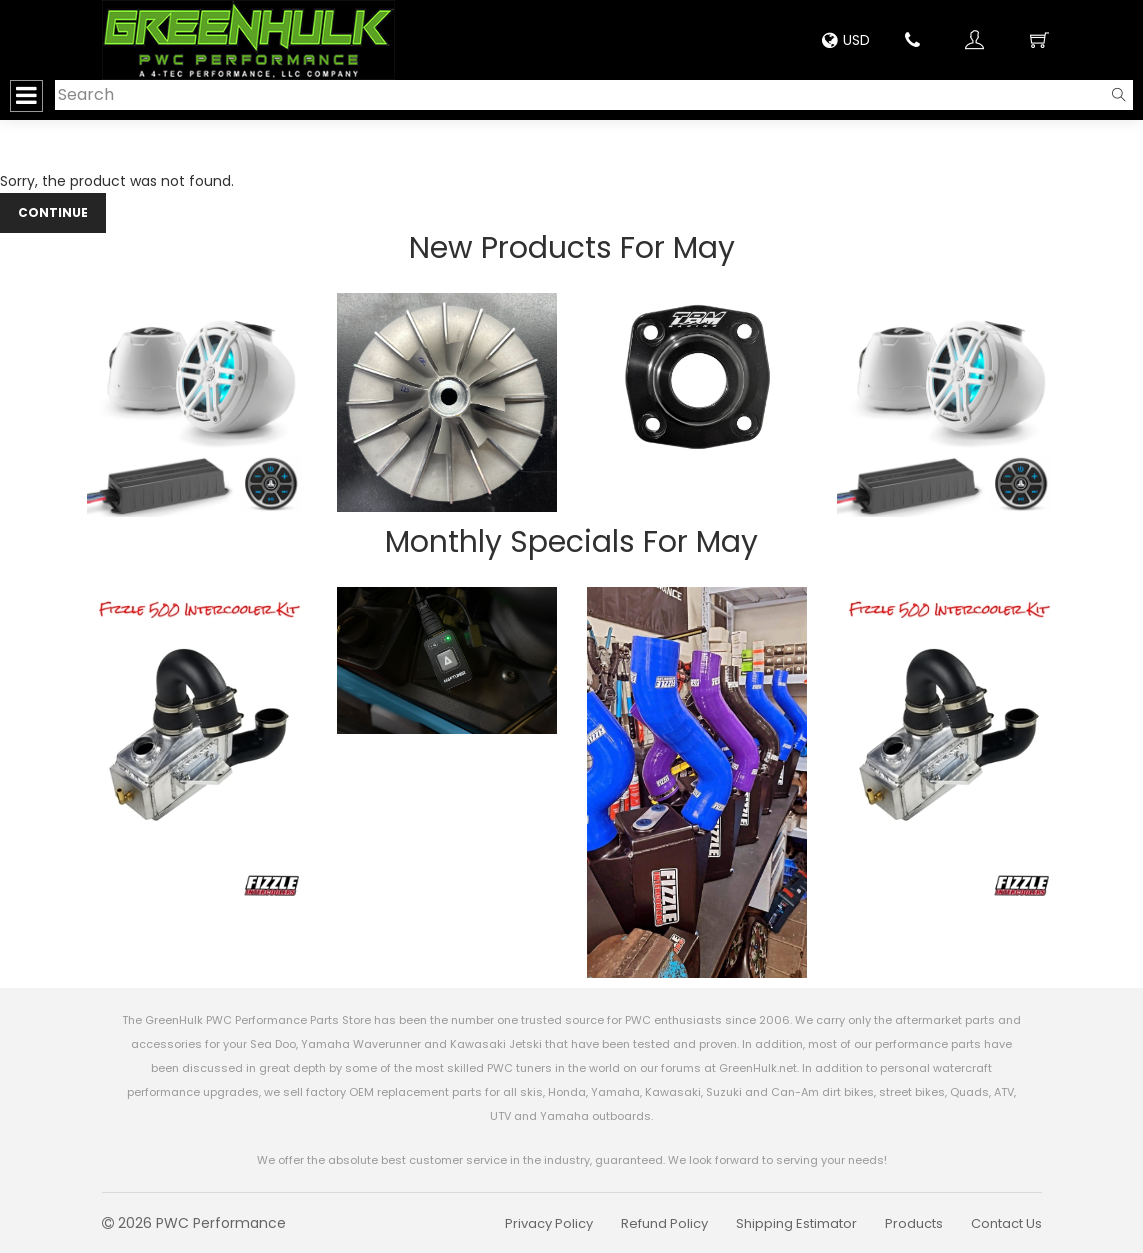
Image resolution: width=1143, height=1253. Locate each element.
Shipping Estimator (796, 1223)
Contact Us (1006, 1223)
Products (914, 1223)
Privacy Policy (549, 1223)
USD (846, 40)
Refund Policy (664, 1223)
